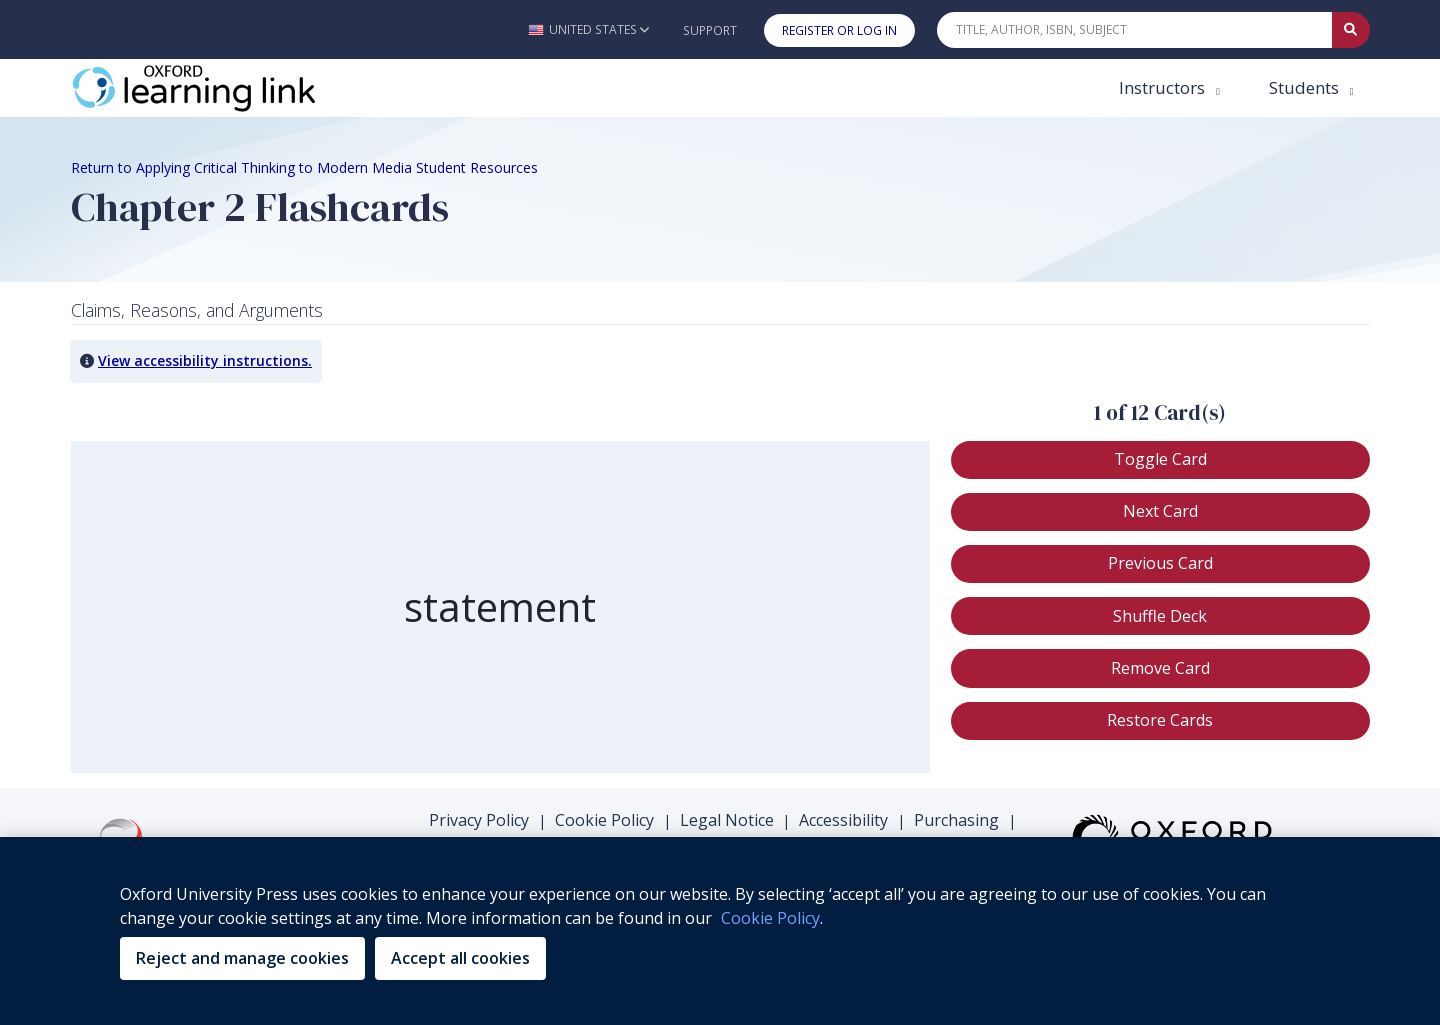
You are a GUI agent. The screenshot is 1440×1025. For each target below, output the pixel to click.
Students (1306, 87)
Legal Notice (727, 820)
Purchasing (956, 820)
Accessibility (843, 820)
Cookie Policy (604, 820)
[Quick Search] (1135, 30)
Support (710, 30)
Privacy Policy (479, 820)
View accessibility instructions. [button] (205, 360)
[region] (500, 607)
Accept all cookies (460, 958)
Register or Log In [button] (839, 30)
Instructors (1164, 87)
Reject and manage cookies (242, 958)
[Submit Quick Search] (1351, 30)
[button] (588, 29)
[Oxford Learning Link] (221, 88)
